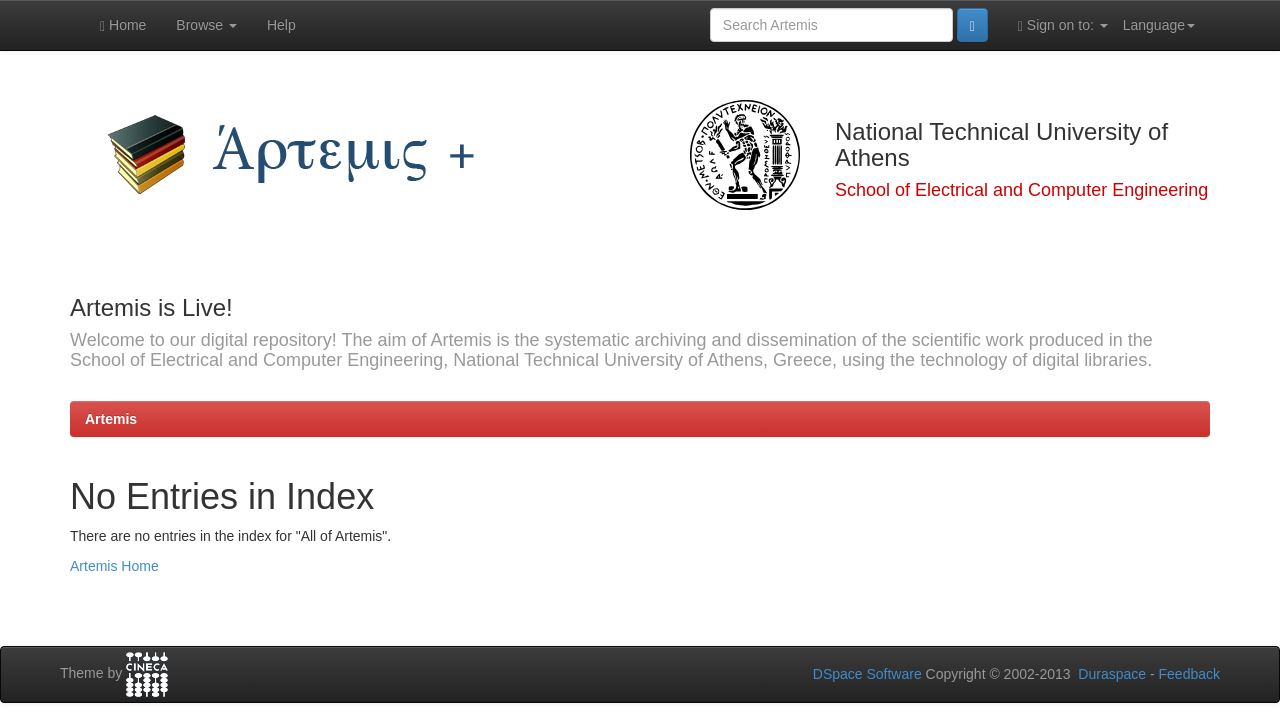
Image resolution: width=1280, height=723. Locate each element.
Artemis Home (114, 566)
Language (1159, 25)
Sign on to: (1063, 25)
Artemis (111, 419)
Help (281, 25)
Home (123, 25)
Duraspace (1112, 674)
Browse (206, 25)
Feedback (1189, 674)
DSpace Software (867, 674)
